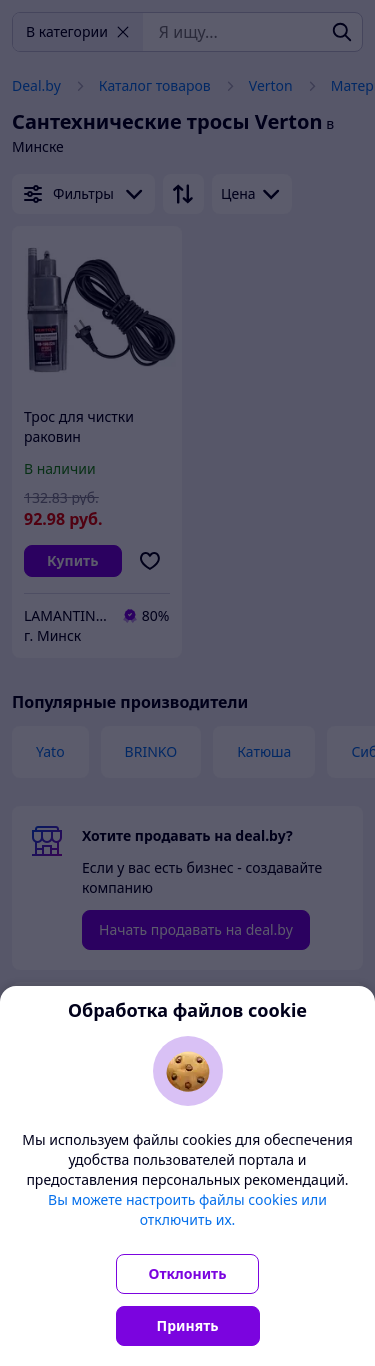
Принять (188, 1325)
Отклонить (188, 1273)
